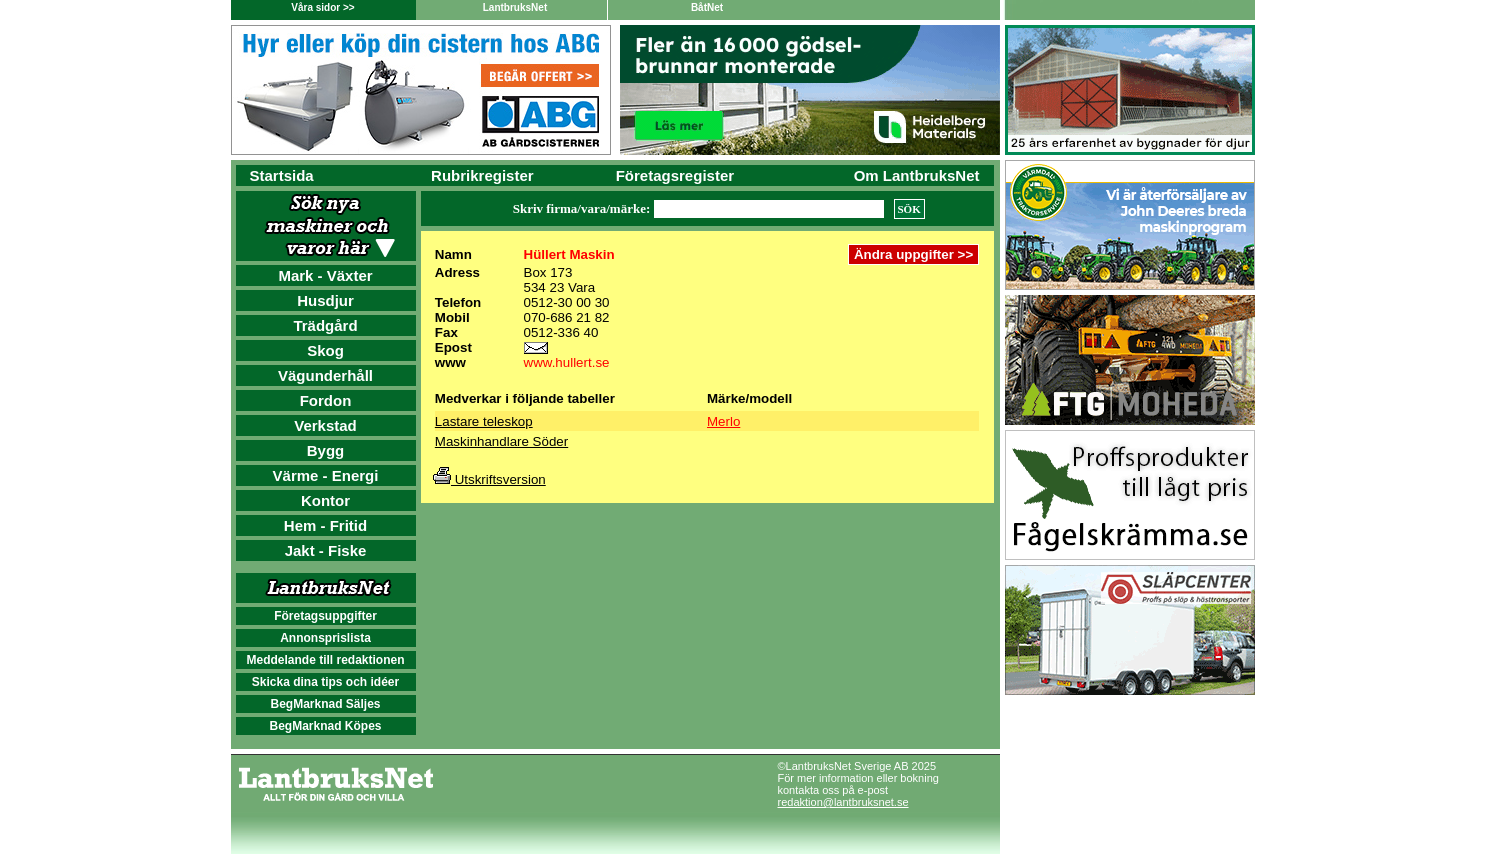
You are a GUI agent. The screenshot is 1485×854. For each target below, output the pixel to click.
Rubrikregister (482, 175)
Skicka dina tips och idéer (325, 682)
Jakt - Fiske (326, 550)
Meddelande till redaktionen (325, 660)
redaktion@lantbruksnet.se (843, 802)
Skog (325, 350)
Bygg (326, 450)
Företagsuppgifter (325, 616)
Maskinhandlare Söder (501, 441)
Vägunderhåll (325, 375)
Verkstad (325, 425)
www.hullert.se (567, 362)
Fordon (326, 400)
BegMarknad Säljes (325, 704)
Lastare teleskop (484, 421)
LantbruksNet (515, 7)
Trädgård (325, 325)
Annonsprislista (325, 638)
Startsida (282, 175)
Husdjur (325, 300)
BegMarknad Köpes (325, 726)
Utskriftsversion (489, 479)
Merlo (723, 421)
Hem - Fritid (325, 525)
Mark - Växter (325, 275)
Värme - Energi (326, 475)
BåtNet (707, 7)
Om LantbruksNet (917, 175)
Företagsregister (675, 175)
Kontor (325, 500)
